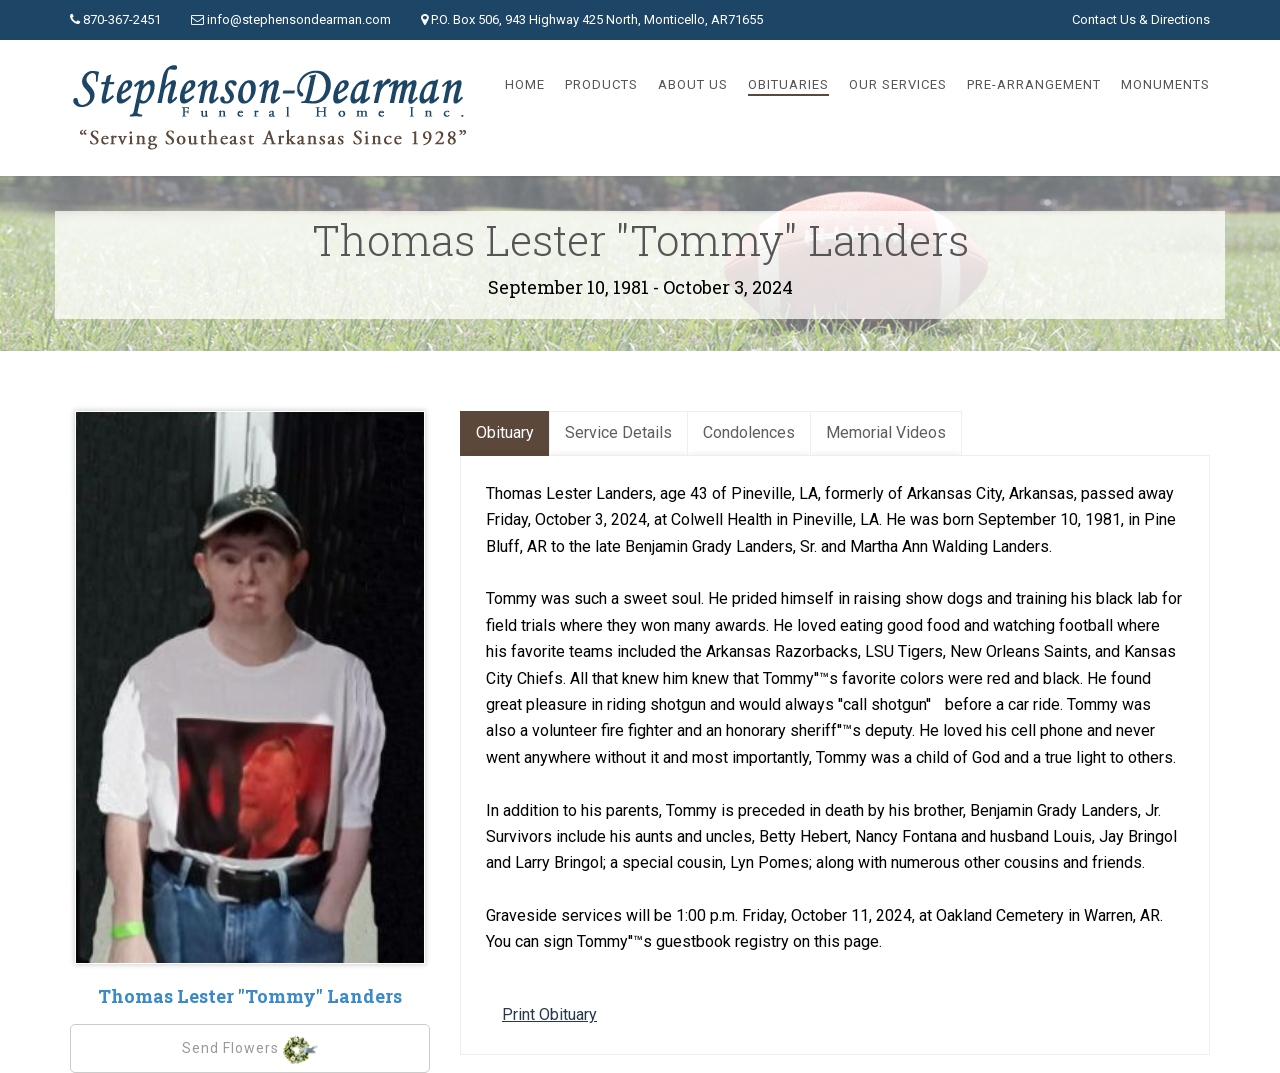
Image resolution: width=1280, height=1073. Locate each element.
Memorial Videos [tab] (886, 432)
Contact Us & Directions (1141, 19)
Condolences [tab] (749, 432)
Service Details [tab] (618, 432)
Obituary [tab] (505, 432)
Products (601, 84)
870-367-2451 (122, 19)
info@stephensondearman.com (299, 19)
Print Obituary (549, 1014)
